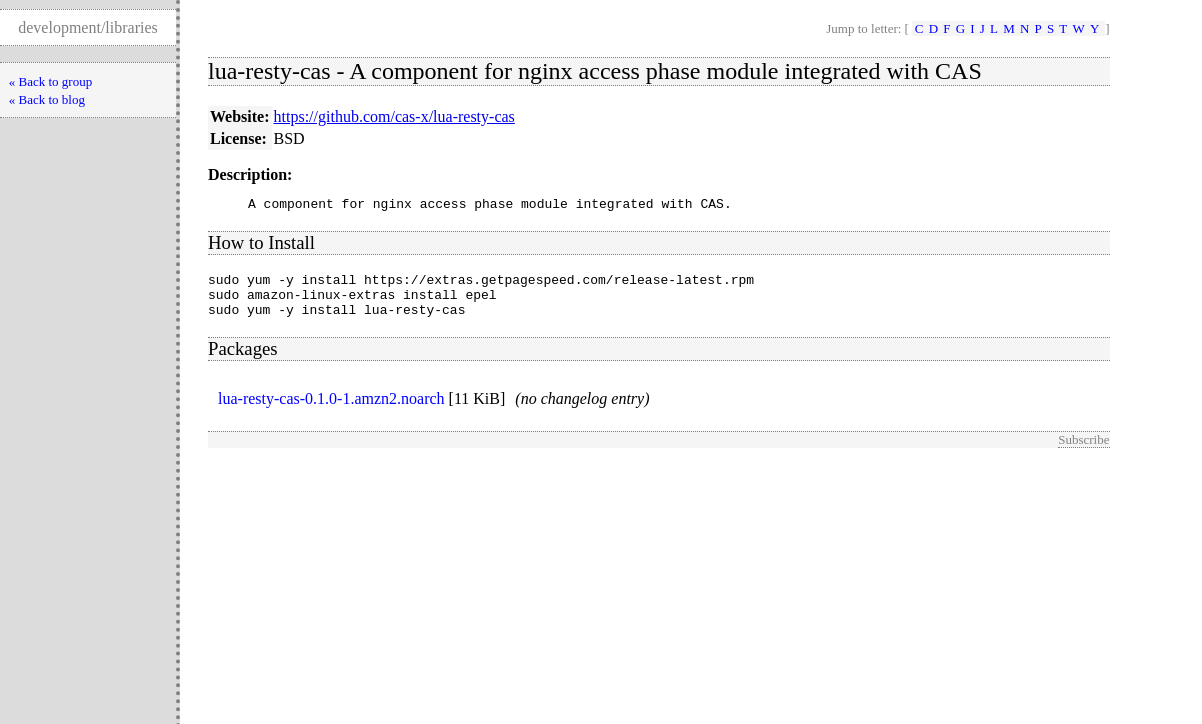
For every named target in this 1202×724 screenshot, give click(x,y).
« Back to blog (47, 99)
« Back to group (50, 81)
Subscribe (1083, 451)
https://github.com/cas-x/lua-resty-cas (394, 116)
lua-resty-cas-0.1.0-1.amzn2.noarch (331, 410)
